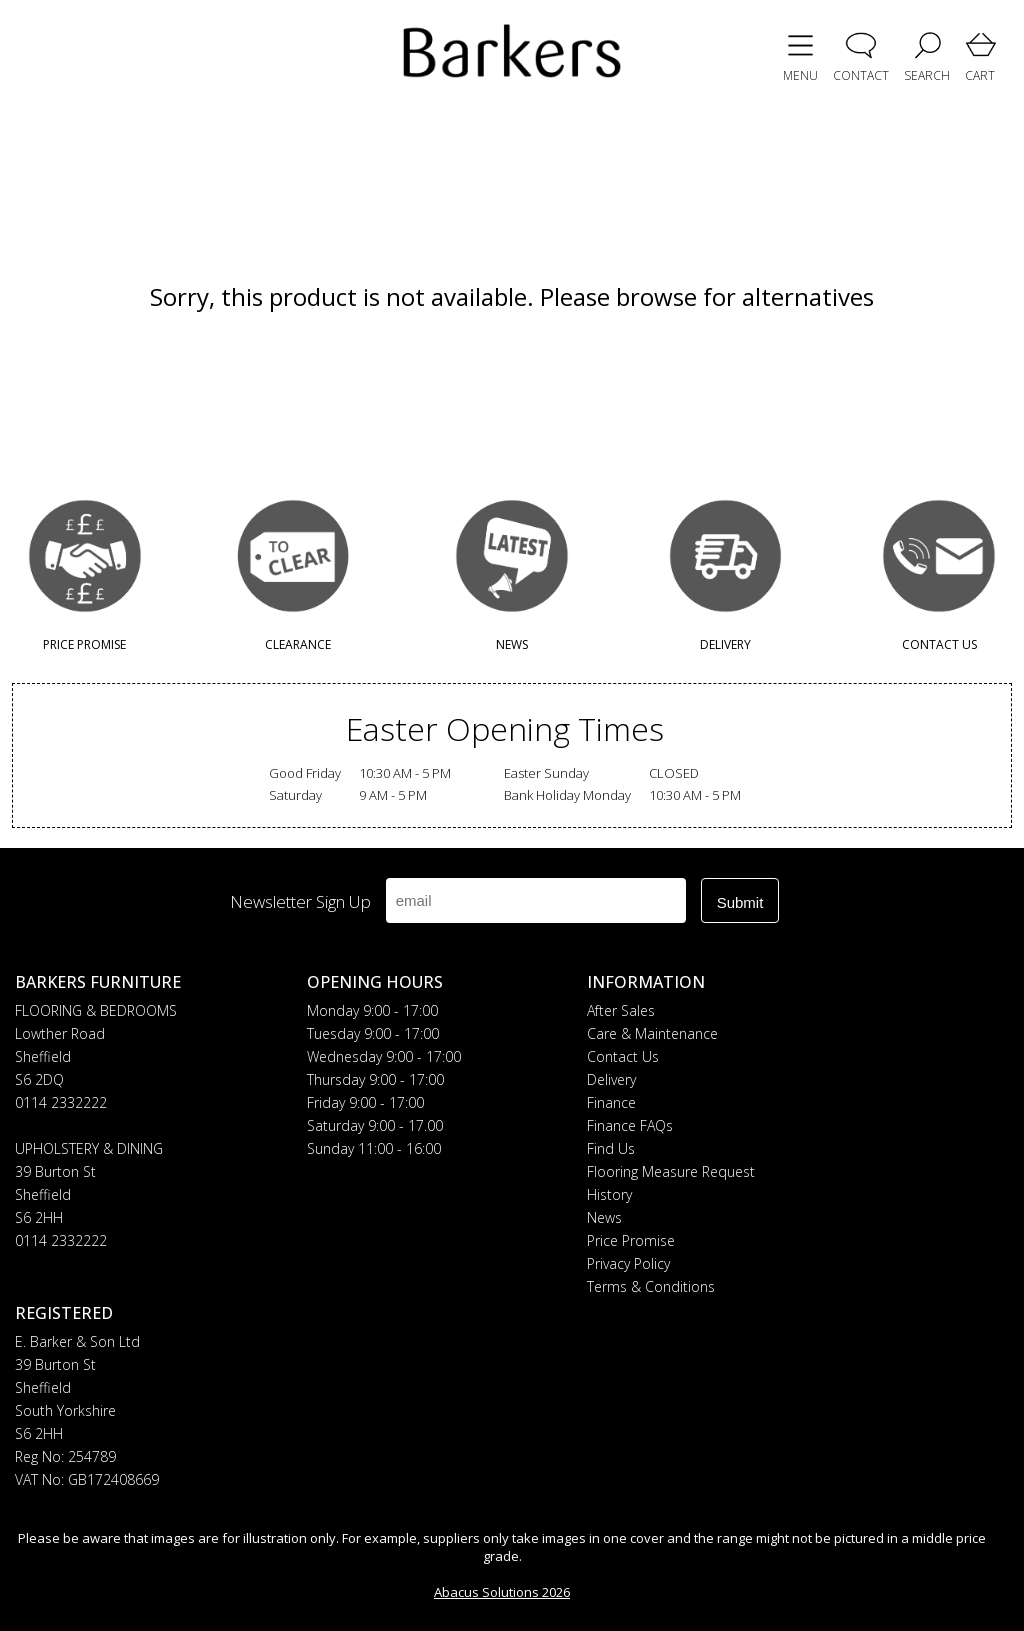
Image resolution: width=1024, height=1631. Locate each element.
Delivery (611, 1079)
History (609, 1194)
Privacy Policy (628, 1263)
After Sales (621, 1010)
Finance (611, 1102)
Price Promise (631, 1240)
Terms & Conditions (651, 1286)
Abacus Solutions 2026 (502, 1592)
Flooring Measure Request (671, 1171)
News (604, 1217)
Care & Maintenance (652, 1033)
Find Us (611, 1148)
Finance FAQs (630, 1125)
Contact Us (623, 1056)
